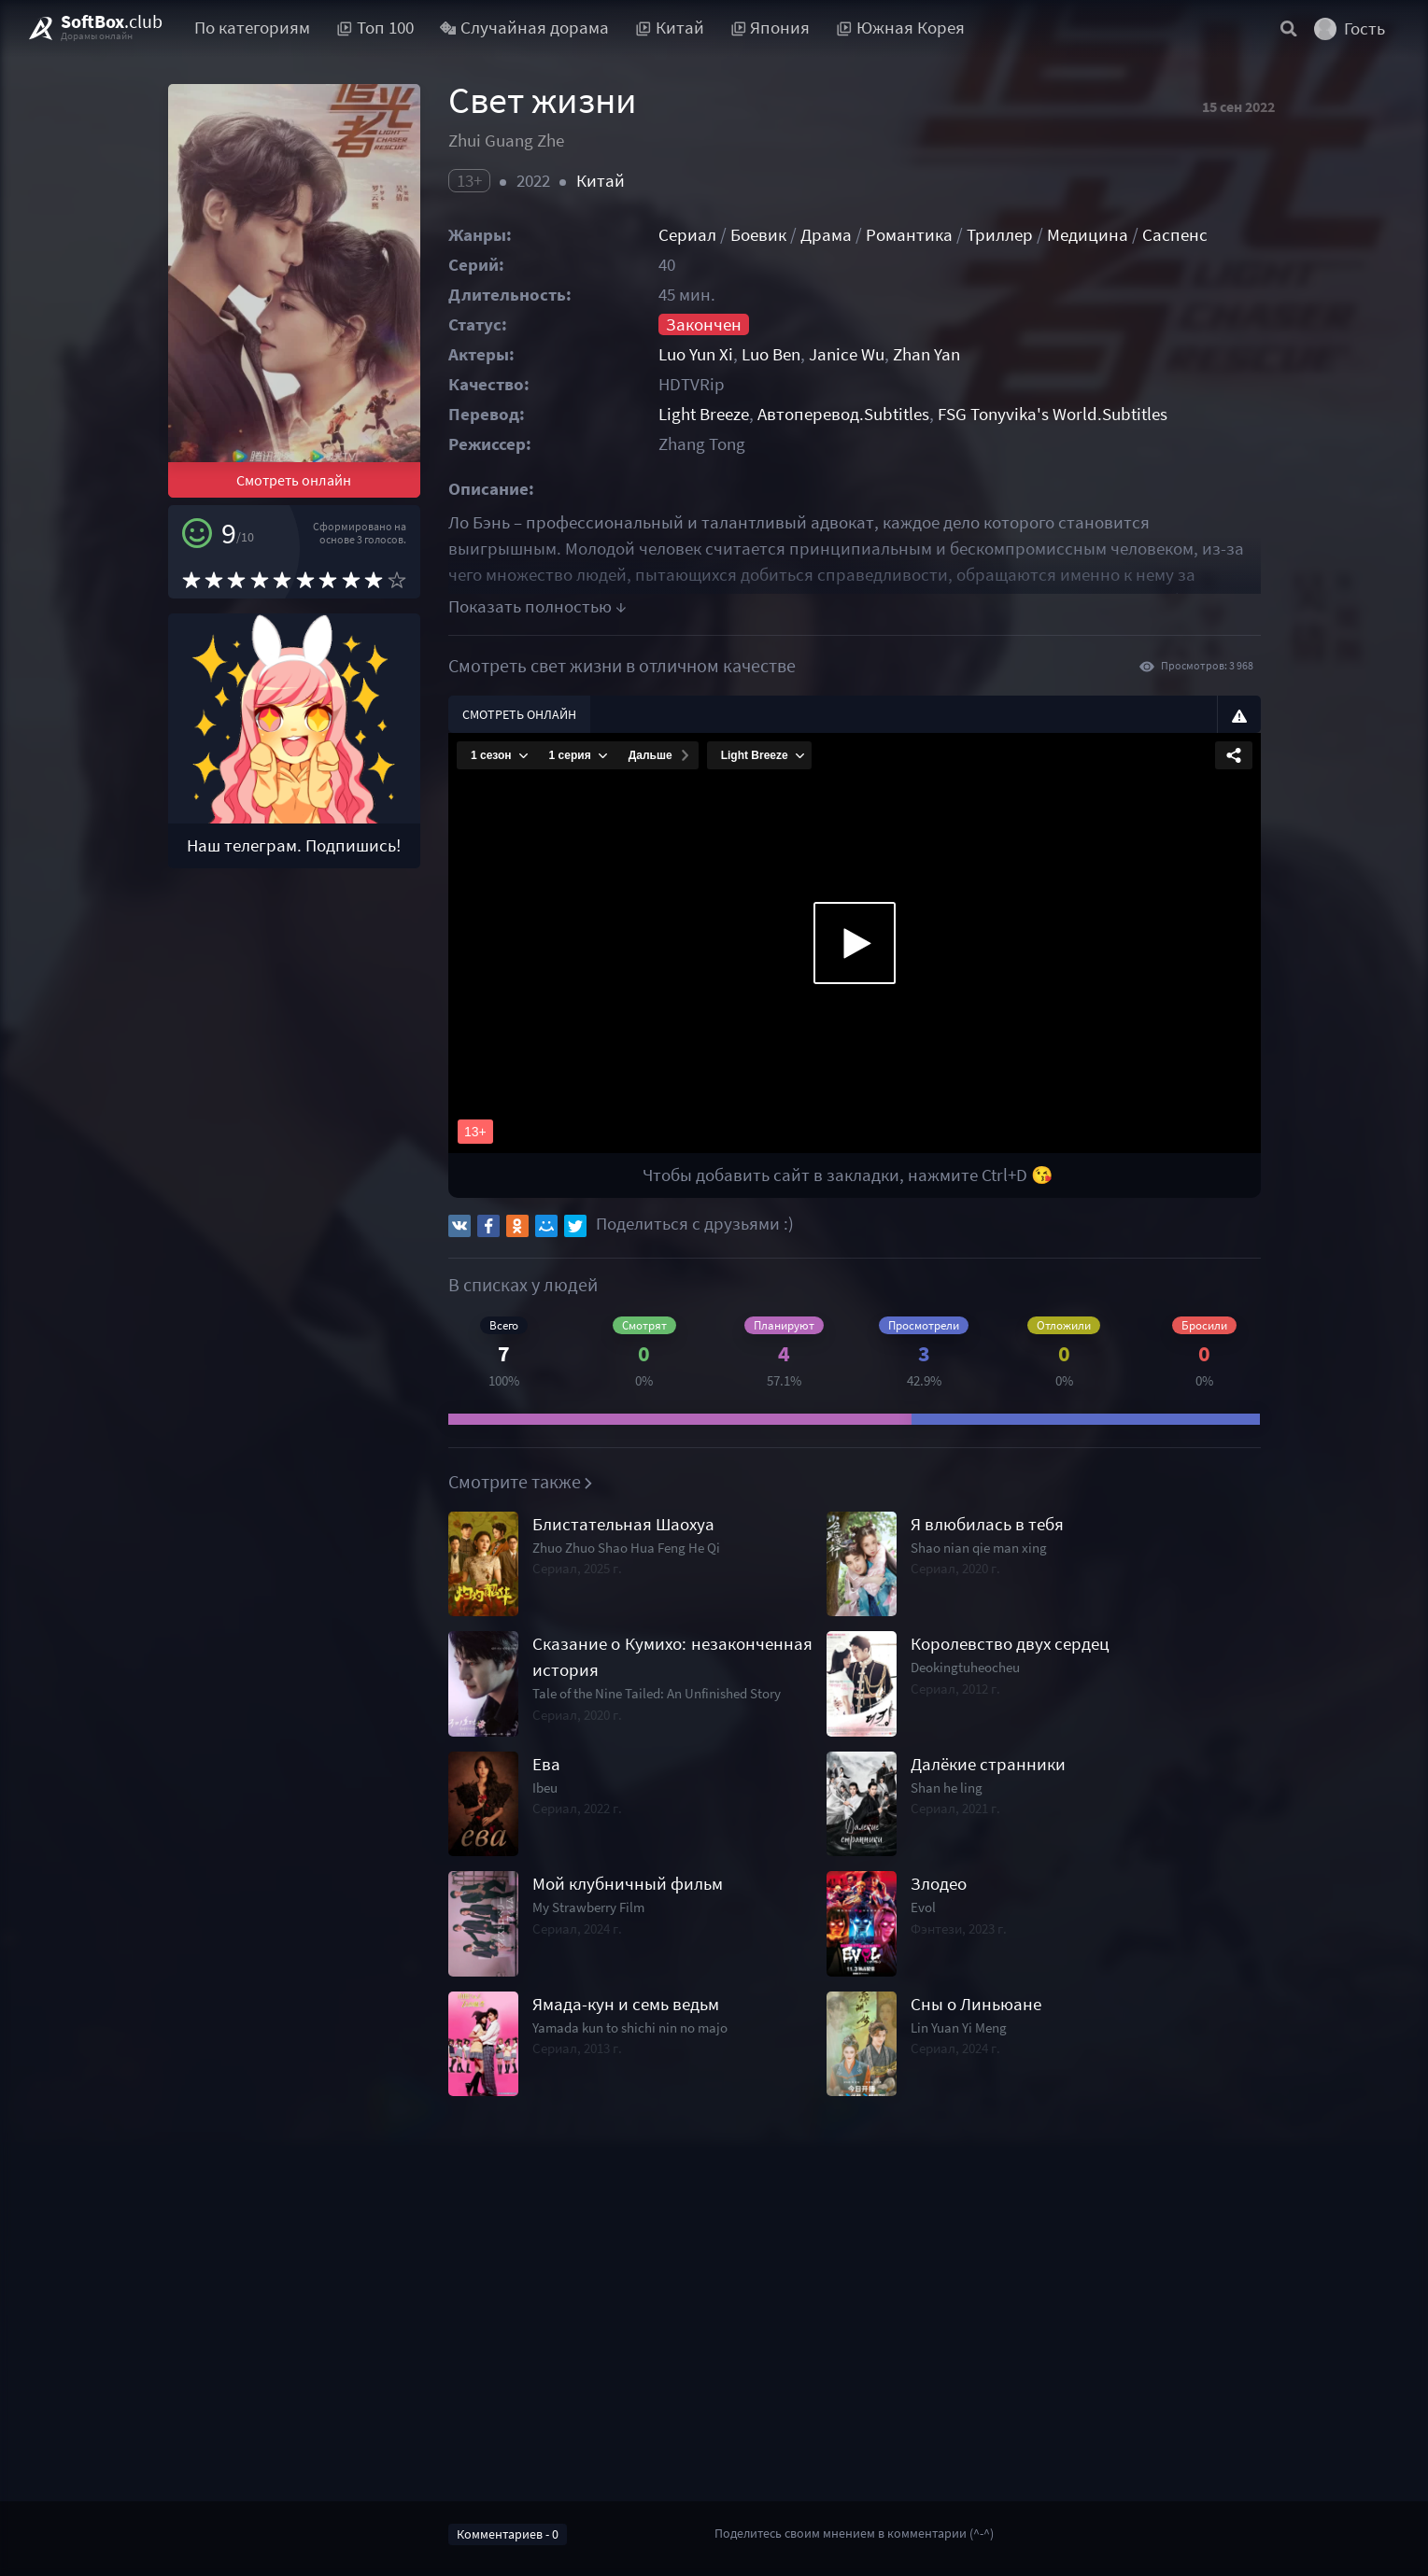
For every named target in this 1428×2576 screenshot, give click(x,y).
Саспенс (1175, 235)
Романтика (909, 235)
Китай (600, 180)
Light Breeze (703, 414)
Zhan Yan (926, 354)
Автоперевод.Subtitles (843, 414)
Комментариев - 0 (507, 2534)
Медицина (1087, 235)
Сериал (687, 235)
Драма (826, 235)
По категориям (252, 27)
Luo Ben (771, 354)
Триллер (1000, 235)
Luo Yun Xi (695, 354)
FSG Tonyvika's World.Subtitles (1052, 414)
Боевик (758, 235)
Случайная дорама (525, 27)
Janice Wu (846, 354)
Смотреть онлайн (293, 480)
